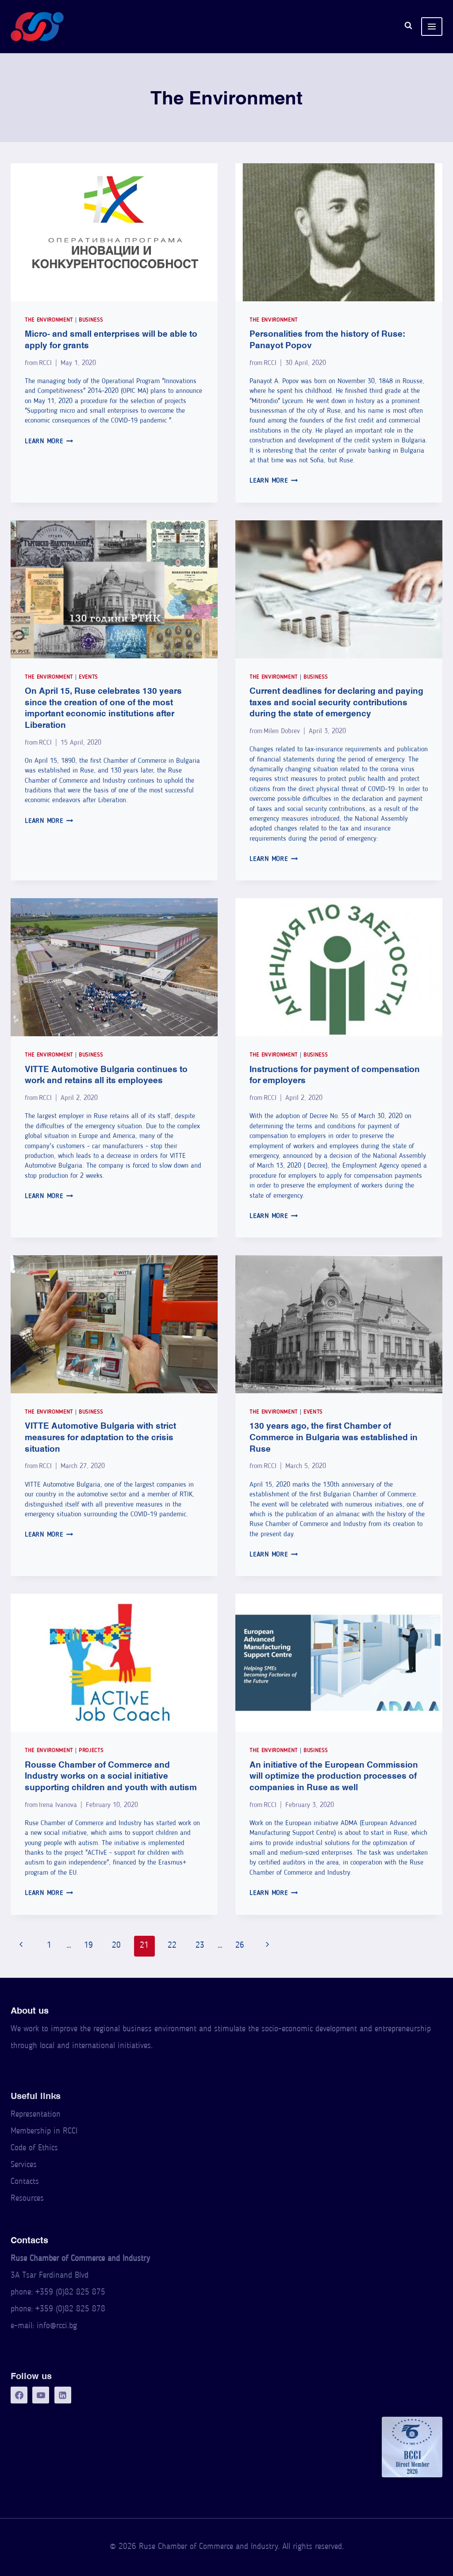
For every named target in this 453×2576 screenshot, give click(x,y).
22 (172, 1946)
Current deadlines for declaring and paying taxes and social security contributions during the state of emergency (336, 702)
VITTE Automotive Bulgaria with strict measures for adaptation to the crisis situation (100, 1437)
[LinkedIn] (62, 2395)
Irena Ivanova (58, 1805)
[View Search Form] (408, 27)
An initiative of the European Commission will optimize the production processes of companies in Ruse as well (334, 1776)
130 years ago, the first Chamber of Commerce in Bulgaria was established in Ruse (334, 1437)
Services (24, 2165)
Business (91, 320)
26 (239, 1946)
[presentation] (114, 232)
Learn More (49, 441)
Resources (27, 2199)
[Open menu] (431, 26)
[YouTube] (40, 2395)
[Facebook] (19, 2395)
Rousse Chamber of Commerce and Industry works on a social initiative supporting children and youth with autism (111, 1776)
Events (88, 677)
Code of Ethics (34, 2148)
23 (200, 1946)
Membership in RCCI (44, 2131)
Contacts (25, 2182)
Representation (36, 2115)
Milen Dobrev (282, 731)
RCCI (45, 363)
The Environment (49, 320)
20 (116, 1946)
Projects (91, 1750)
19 (88, 1946)
